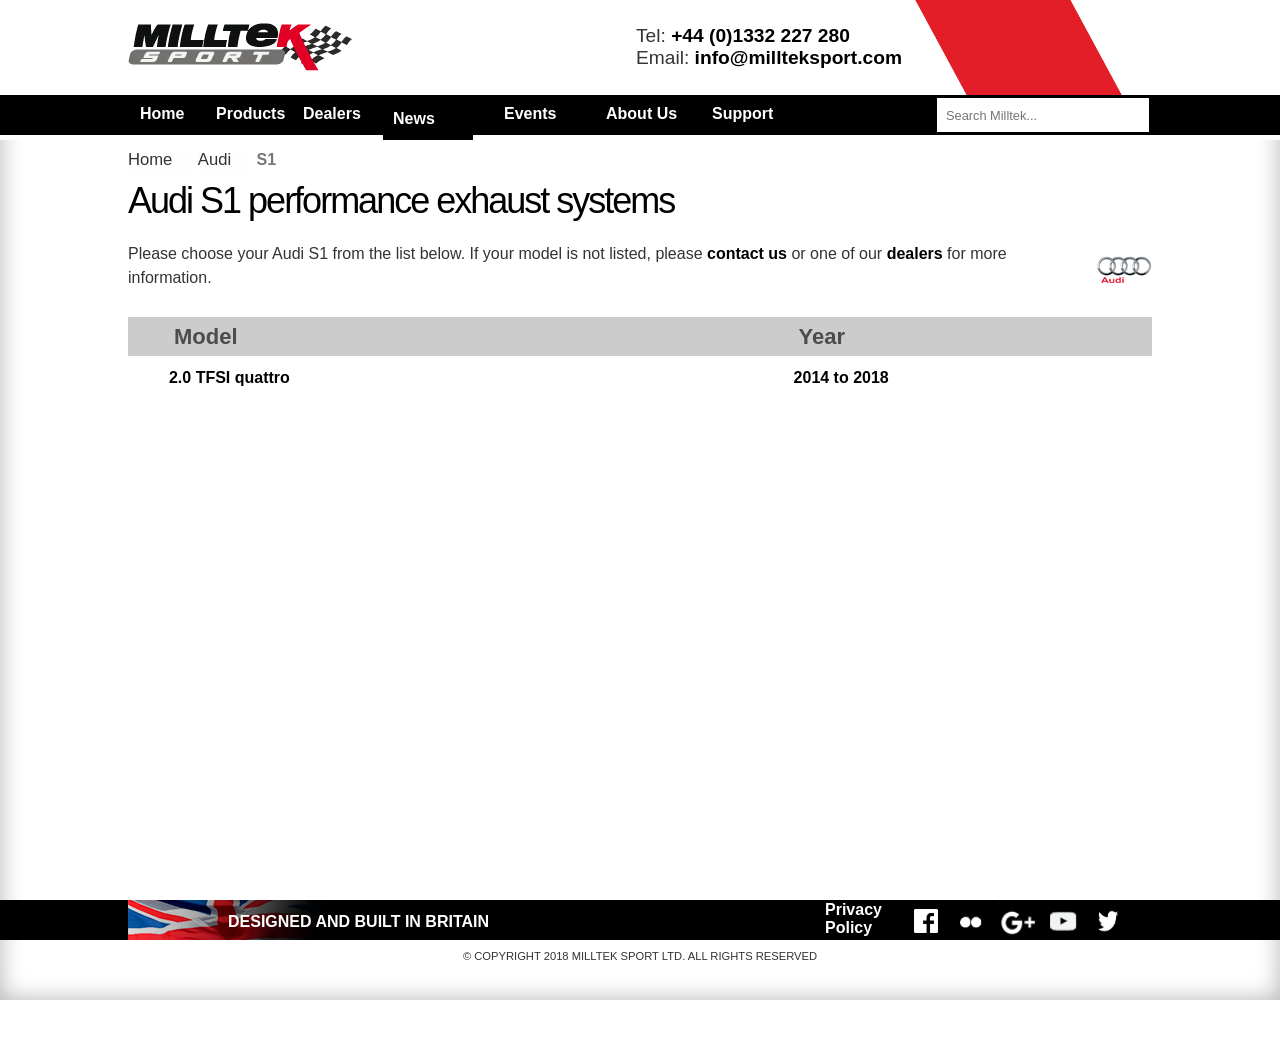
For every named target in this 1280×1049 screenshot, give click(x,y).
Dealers (332, 113)
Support (742, 113)
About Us (641, 113)
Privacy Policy (853, 918)
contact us (747, 253)
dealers (915, 253)
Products (250, 113)
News (414, 118)
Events (530, 113)
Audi (214, 159)
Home (162, 113)
